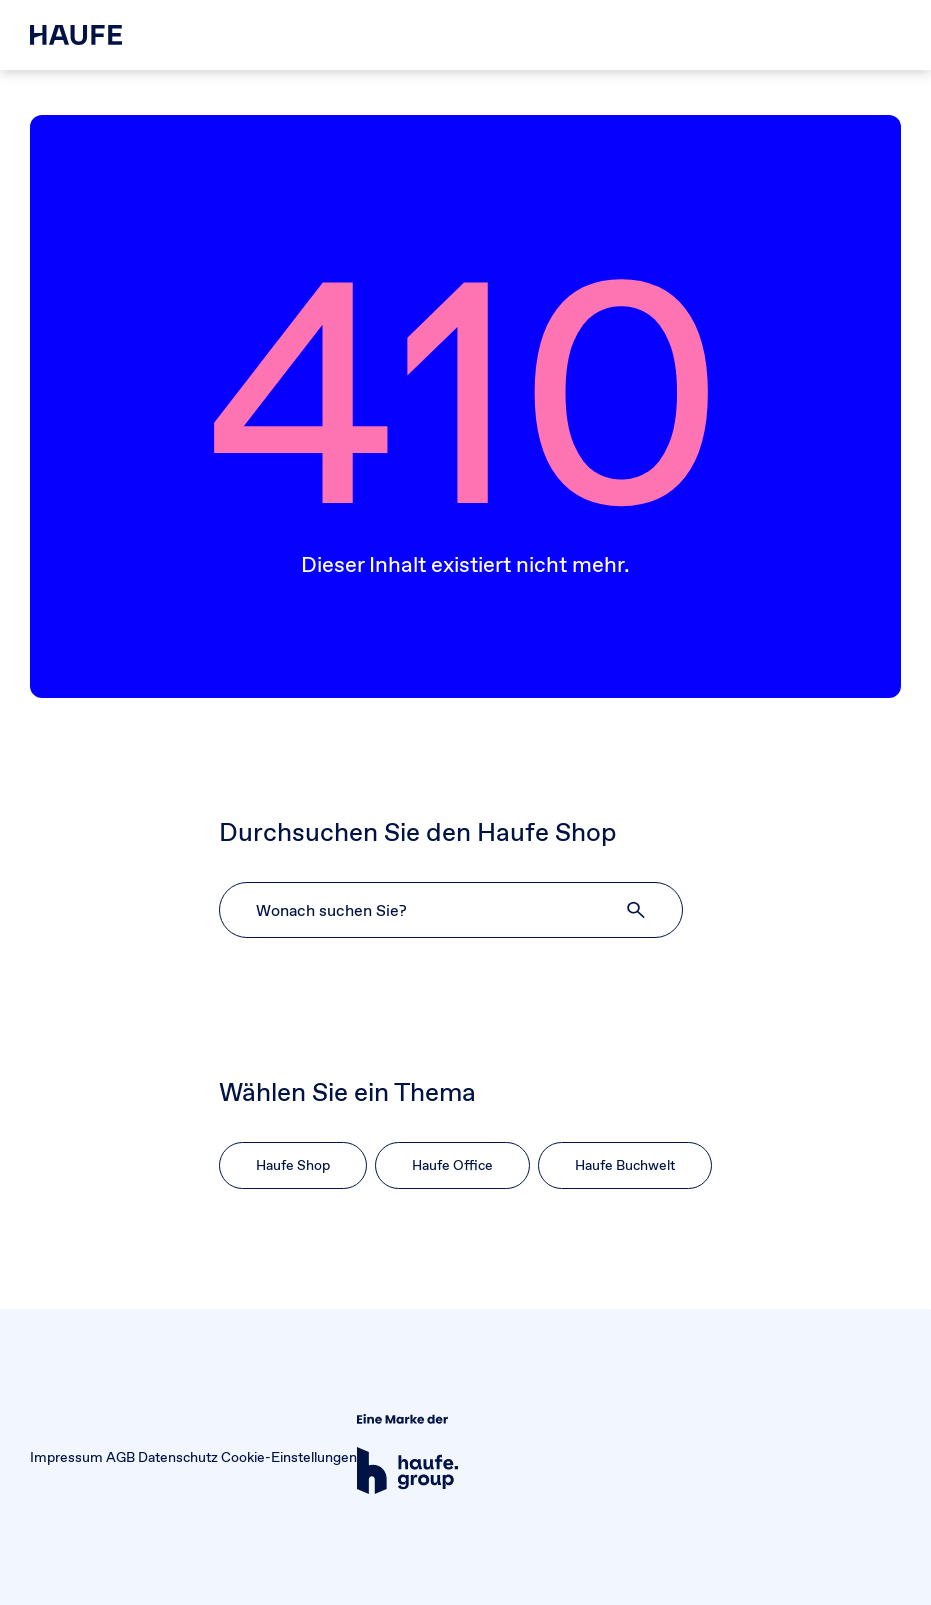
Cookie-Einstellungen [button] (289, 1457)
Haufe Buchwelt (625, 1165)
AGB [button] (120, 1457)
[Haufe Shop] (76, 35)
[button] (637, 910)
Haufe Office (452, 1165)
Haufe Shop (293, 1165)
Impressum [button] (66, 1457)
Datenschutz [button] (178, 1457)
